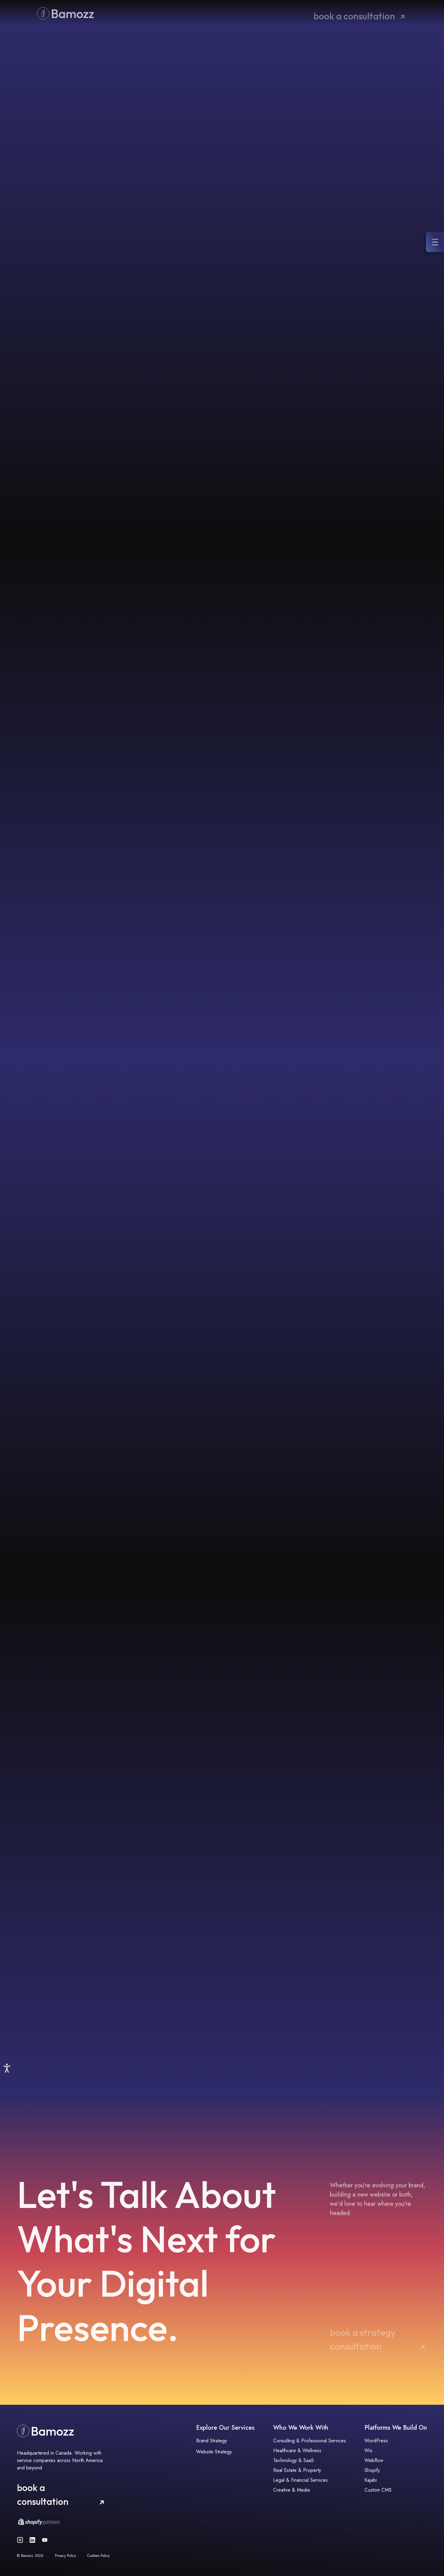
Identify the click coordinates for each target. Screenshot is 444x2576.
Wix (368, 2450)
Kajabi (370, 2480)
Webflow (373, 2460)
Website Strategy (214, 2451)
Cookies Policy (98, 2556)
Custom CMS (378, 2489)
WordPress (376, 2440)
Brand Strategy (211, 2440)
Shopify (372, 2470)
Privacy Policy (65, 2556)
